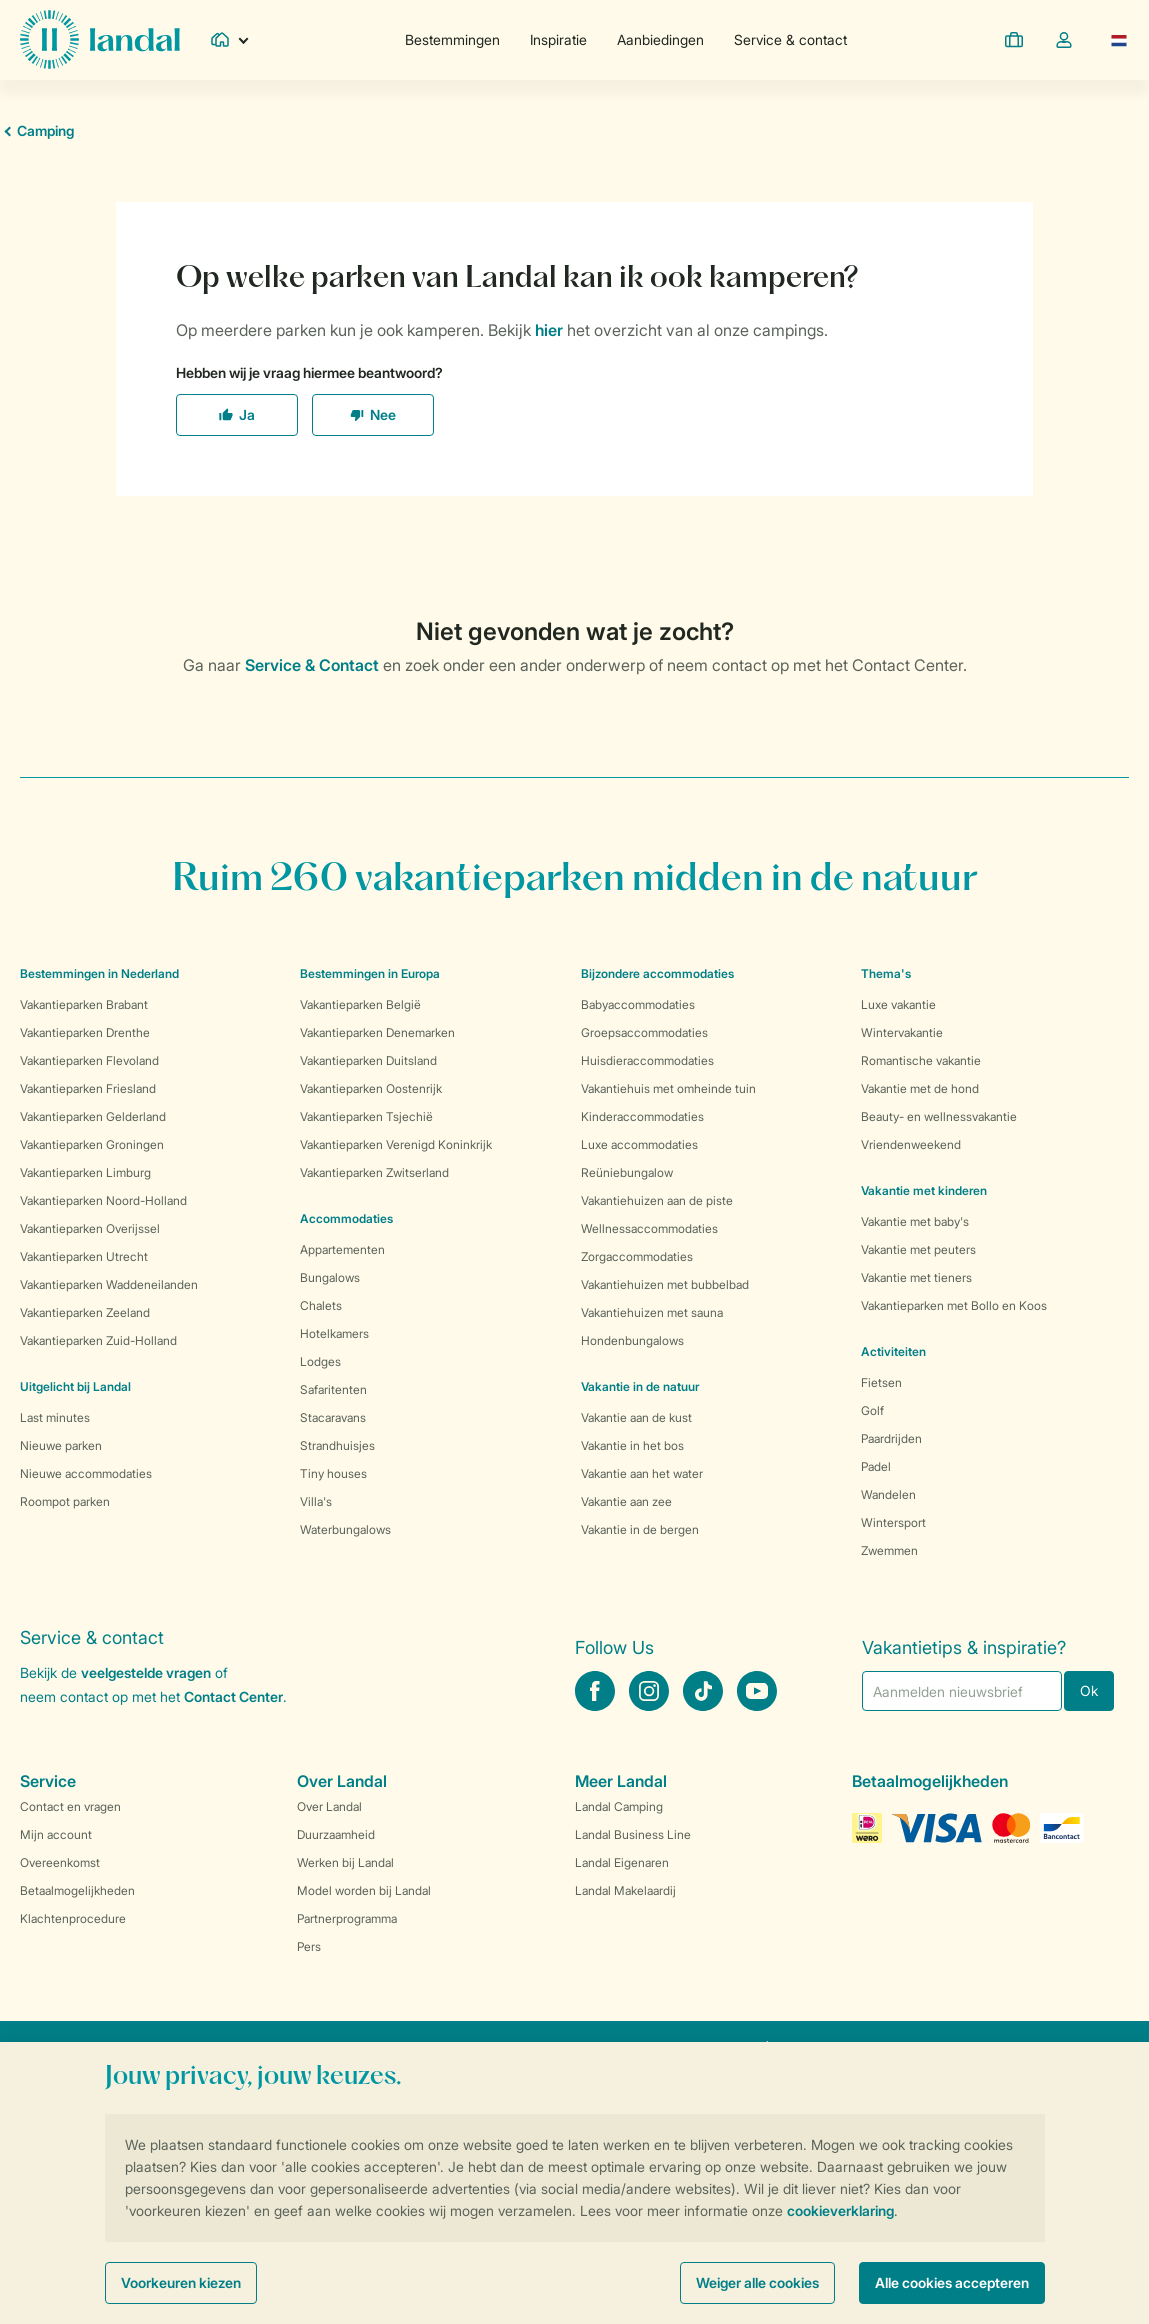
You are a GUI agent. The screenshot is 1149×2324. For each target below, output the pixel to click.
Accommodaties (346, 1218)
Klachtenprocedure (73, 1918)
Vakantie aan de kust (636, 1417)
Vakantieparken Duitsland (368, 1060)
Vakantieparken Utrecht (84, 1256)
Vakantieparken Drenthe (85, 1032)
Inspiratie (558, 39)
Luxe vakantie (898, 1004)
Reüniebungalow (627, 1172)
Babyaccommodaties (638, 1004)
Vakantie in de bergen (640, 1529)
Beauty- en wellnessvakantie (939, 1116)
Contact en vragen (70, 1806)
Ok (1089, 1690)
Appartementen (342, 1249)
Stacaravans (333, 1417)
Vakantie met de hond (920, 1088)
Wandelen (888, 1494)
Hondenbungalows (632, 1340)
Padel (876, 1466)
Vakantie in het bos (632, 1445)
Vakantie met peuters (918, 1249)
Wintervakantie (902, 1032)
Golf (872, 1410)
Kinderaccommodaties (642, 1116)
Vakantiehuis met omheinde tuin (668, 1088)
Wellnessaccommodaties (649, 1228)
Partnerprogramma (347, 1918)
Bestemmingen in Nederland (99, 973)
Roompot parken (65, 1501)
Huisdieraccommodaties (647, 1060)
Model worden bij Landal (364, 1890)
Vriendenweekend (911, 1144)
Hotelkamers (334, 1333)
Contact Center (233, 1696)
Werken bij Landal (345, 1862)
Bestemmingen (452, 39)
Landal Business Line (633, 1834)
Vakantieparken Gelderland (93, 1116)
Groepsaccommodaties (644, 1032)
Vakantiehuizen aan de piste (657, 1200)
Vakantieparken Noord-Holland (103, 1200)
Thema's (886, 973)
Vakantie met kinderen (924, 1190)
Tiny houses (333, 1473)
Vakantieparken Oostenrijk (371, 1088)
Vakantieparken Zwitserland (374, 1172)
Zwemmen (889, 1550)
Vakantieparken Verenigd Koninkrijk (396, 1144)
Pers (309, 1946)
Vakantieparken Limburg (85, 1172)
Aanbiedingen (660, 39)
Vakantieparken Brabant (84, 1004)
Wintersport (893, 1522)
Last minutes (55, 1417)
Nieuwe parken (61, 1445)
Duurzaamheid (336, 1834)
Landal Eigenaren (622, 1862)
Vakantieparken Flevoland (89, 1060)
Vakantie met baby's (915, 1221)
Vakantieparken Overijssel (90, 1228)
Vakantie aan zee (626, 1501)
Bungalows (330, 1277)
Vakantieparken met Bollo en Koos (954, 1305)
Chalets (321, 1305)
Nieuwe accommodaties (86, 1473)
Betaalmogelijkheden (77, 1890)
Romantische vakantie (921, 1060)
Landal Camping (619, 1806)
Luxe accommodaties (639, 1144)
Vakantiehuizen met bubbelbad (665, 1284)
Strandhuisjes (337, 1445)
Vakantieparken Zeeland (85, 1312)
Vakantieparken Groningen (92, 1144)
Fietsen (881, 1382)
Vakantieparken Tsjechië (366, 1116)
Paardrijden (891, 1438)
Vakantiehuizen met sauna (652, 1312)
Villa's (316, 1501)
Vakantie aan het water (642, 1473)
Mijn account (56, 1834)
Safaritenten (333, 1389)
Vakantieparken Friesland (88, 1088)
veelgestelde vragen (146, 1672)
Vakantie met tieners (916, 1277)
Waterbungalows (345, 1529)
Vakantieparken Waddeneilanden (109, 1284)
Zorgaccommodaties (637, 1256)
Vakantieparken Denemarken (377, 1032)
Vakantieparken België (360, 1004)
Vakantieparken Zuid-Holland (98, 1340)
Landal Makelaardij (625, 1890)
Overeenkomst (60, 1862)
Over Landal (329, 1806)
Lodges (320, 1361)
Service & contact (790, 39)
